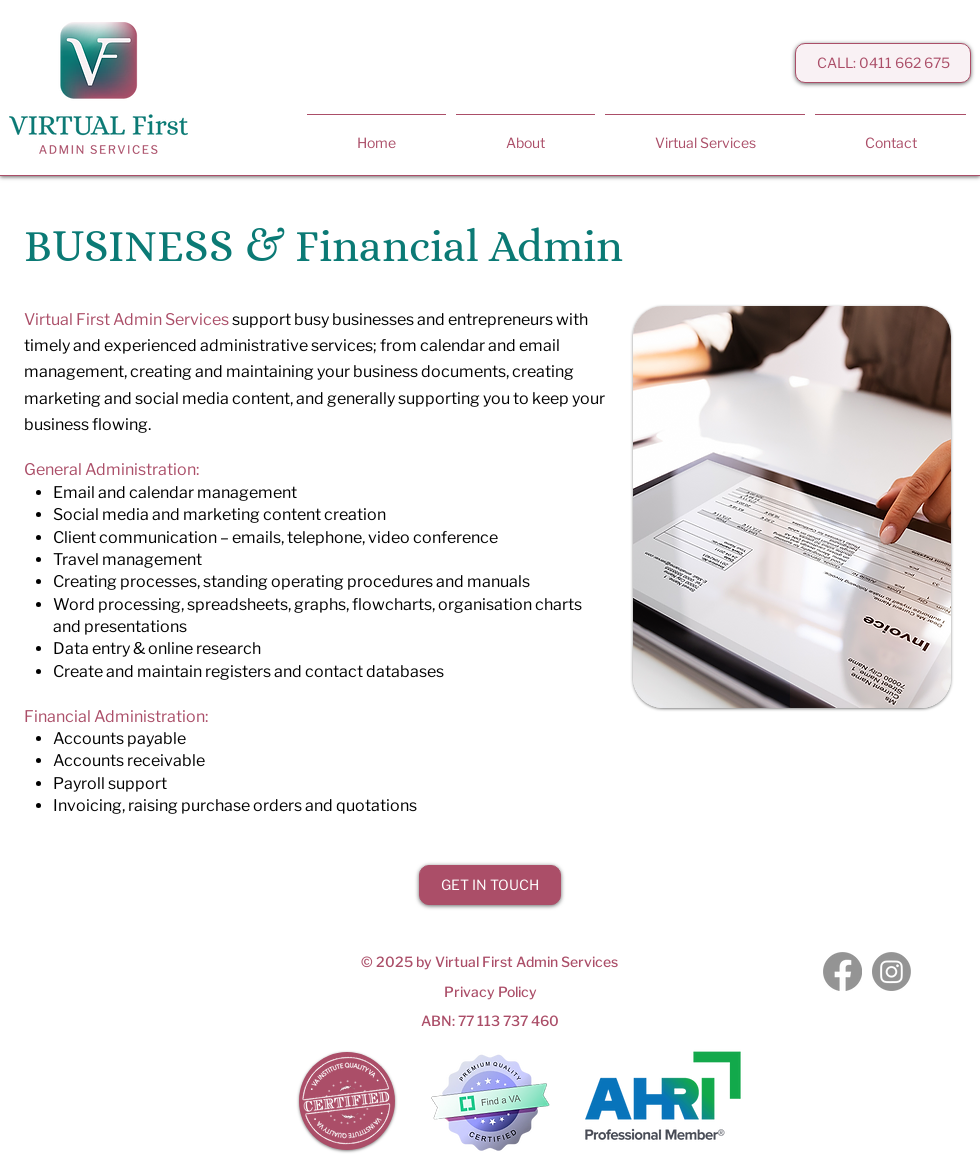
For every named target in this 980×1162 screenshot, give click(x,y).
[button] (705, 134)
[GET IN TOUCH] (490, 885)
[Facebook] (842, 971)
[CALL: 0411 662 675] (883, 63)
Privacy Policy (490, 991)
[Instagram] (891, 971)
